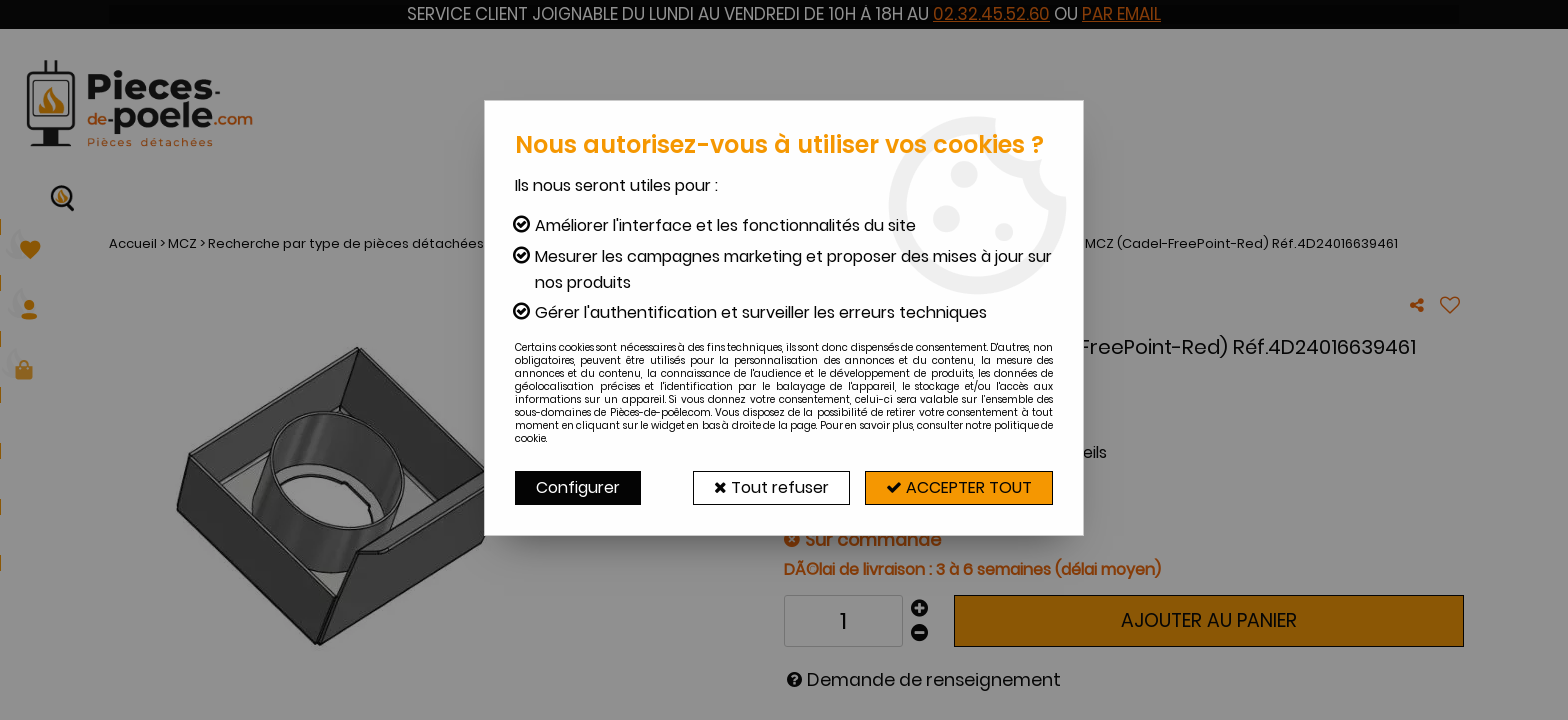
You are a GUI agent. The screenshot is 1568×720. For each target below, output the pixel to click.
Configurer (578, 487)
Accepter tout (959, 487)
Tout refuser (771, 487)
